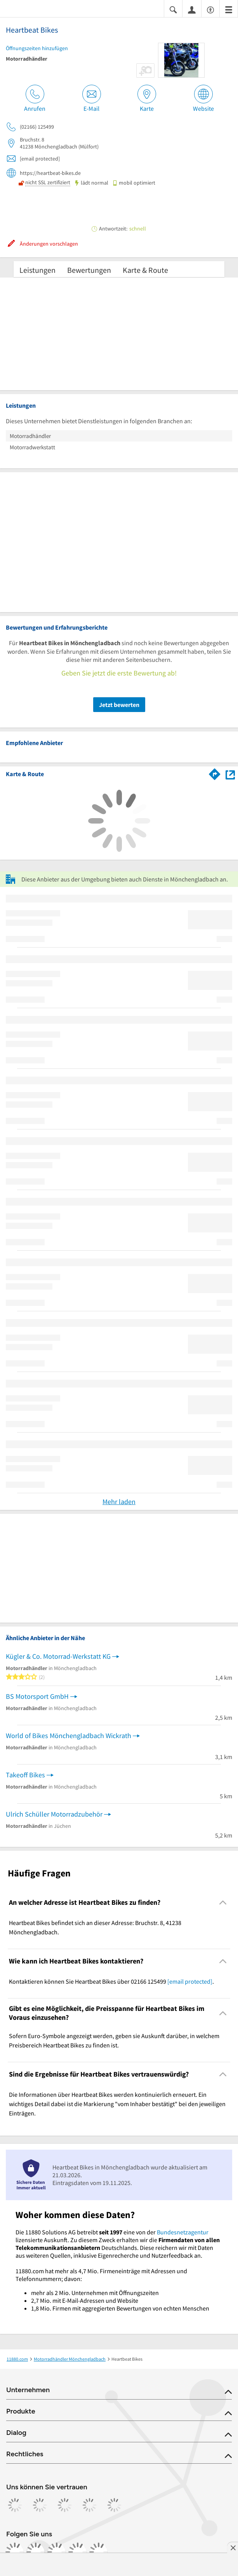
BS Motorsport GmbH (37, 1696)
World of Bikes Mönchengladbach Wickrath (68, 1735)
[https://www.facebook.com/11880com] (14, 2551)
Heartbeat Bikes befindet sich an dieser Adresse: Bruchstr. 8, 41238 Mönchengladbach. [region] (95, 1927)
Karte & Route (145, 270)
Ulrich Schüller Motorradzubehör (54, 1814)
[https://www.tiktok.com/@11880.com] (56, 2551)
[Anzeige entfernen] (232, 2547)
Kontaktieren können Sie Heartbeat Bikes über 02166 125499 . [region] (111, 1981)
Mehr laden (119, 1501)
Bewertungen (89, 270)
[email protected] (189, 1981)
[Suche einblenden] (173, 9)
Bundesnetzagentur (182, 2232)
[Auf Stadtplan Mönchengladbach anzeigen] (230, 774)
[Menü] (228, 9)
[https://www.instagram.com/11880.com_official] (35, 2551)
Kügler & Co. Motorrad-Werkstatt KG (58, 1656)
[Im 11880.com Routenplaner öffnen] (215, 773)
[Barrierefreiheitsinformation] (210, 9)
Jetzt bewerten (119, 705)
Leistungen (37, 270)
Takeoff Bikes (25, 1774)
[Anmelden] (192, 9)
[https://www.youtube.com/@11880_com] (98, 2551)
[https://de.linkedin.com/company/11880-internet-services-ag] (77, 2551)
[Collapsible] (223, 1902)
